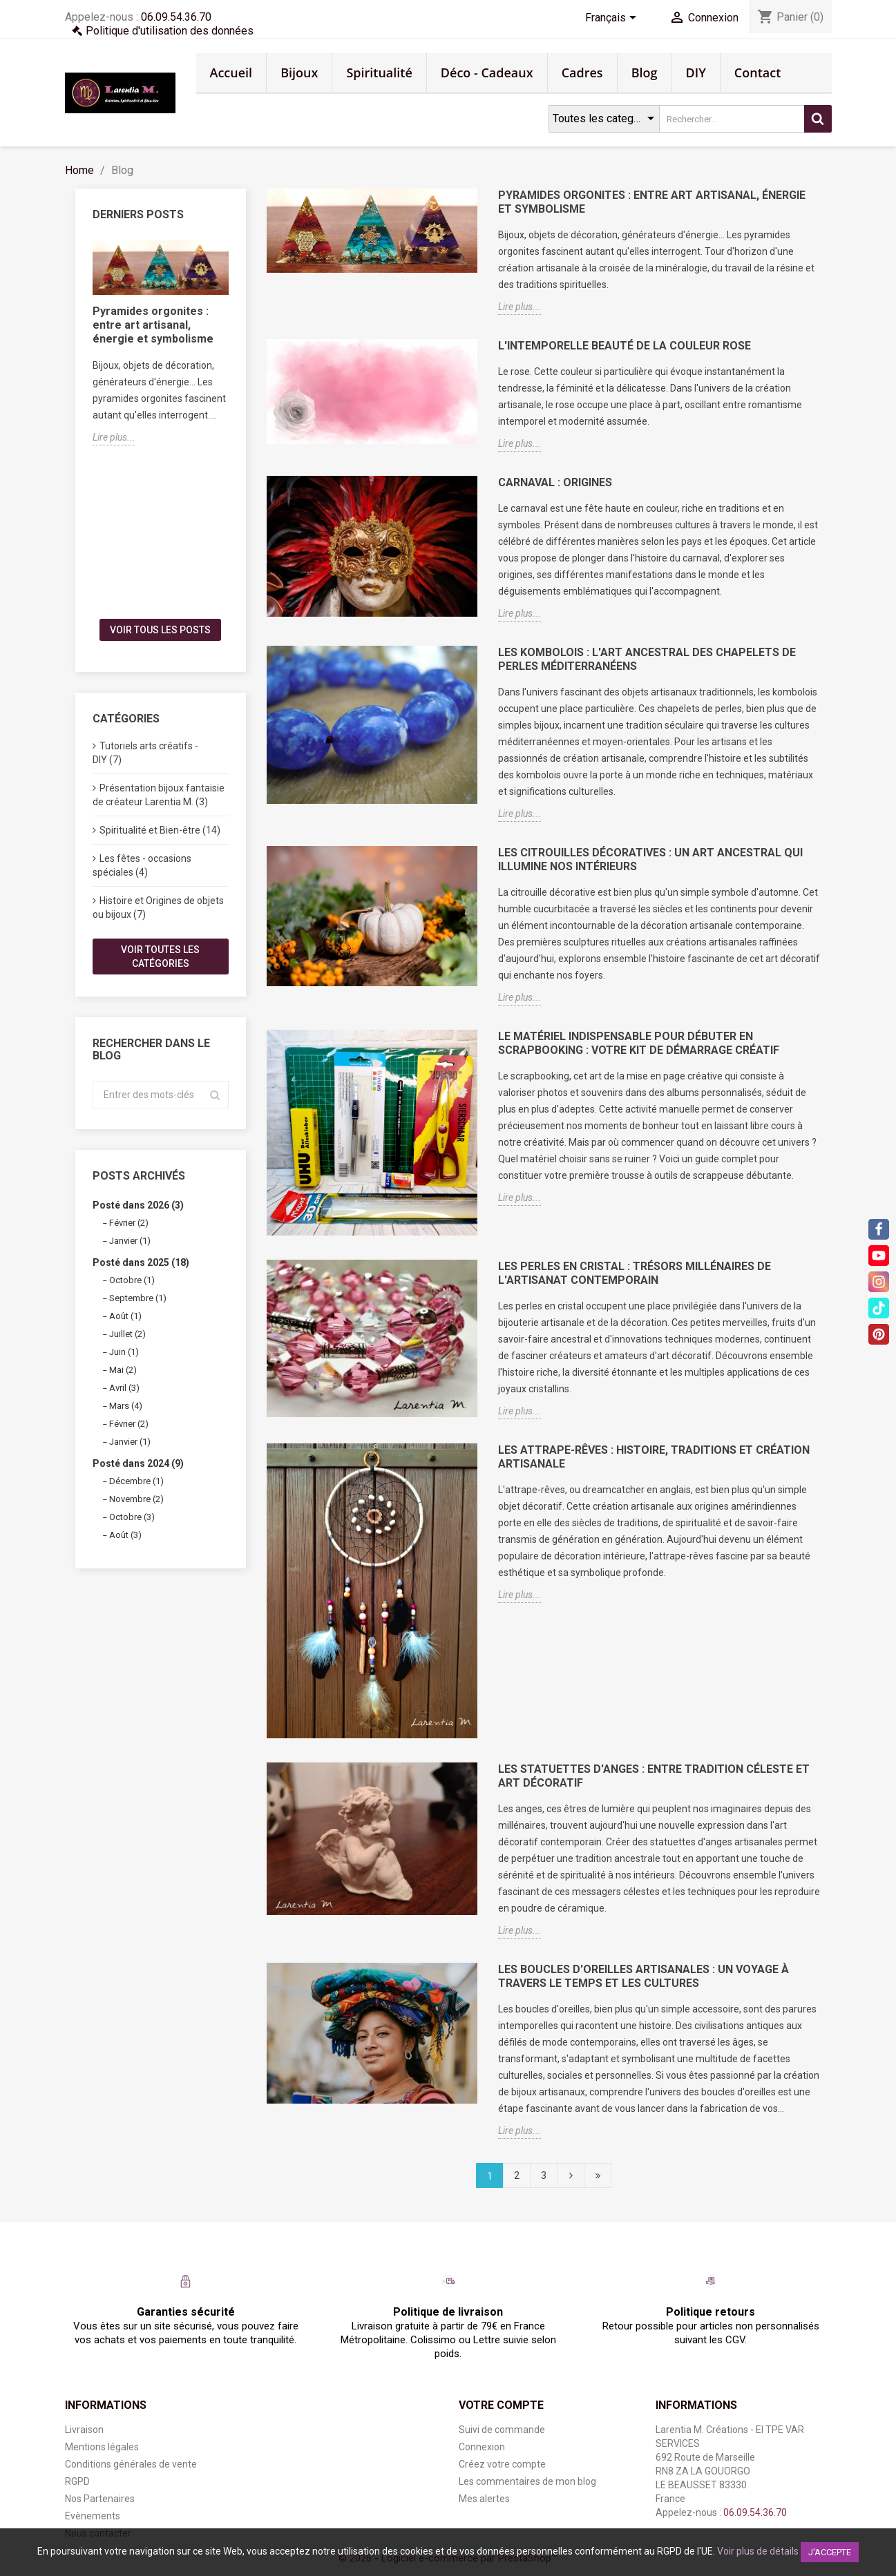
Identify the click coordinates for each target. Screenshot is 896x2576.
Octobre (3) (132, 1517)
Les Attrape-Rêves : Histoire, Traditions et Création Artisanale (654, 1456)
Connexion (482, 2446)
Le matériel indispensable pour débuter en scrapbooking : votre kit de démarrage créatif (638, 1043)
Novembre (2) (136, 1499)
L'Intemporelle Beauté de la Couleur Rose (624, 345)
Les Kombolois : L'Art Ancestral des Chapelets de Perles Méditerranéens (647, 659)
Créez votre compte (502, 2464)
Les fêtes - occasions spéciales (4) (142, 865)
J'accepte (829, 2552)
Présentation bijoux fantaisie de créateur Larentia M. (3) (159, 794)
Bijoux (299, 72)
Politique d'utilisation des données (170, 30)
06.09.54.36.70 (176, 16)
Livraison (84, 2429)
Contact (757, 72)
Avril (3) (124, 1388)
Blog (644, 72)
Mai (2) (123, 1370)
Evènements (92, 2515)
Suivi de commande (502, 2429)
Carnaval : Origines (555, 482)
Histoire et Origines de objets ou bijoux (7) (158, 907)
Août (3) (125, 1535)
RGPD (77, 2481)
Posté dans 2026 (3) (138, 1205)
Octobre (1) (132, 1280)
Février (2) (129, 1223)
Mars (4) (125, 1406)
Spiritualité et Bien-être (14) (159, 830)
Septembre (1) (137, 1298)
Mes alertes (484, 2498)
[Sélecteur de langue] (613, 18)
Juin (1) (124, 1352)
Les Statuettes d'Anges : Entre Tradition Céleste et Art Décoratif (654, 1775)
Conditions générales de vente (131, 2464)
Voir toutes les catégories (160, 956)
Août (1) (125, 1316)
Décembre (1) (136, 1481)
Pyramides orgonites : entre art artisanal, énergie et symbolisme (153, 325)
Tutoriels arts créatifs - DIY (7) (145, 752)
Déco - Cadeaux (487, 72)
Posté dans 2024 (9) (138, 1463)
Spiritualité (379, 72)
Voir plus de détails (758, 2551)
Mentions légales (102, 2446)
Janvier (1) (130, 1241)
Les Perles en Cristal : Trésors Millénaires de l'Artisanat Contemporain (634, 1273)
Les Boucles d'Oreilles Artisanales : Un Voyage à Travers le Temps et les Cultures (643, 1976)
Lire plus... (114, 437)
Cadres (582, 72)
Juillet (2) (127, 1334)
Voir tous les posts (160, 629)
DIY (696, 72)
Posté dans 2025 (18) (141, 1262)
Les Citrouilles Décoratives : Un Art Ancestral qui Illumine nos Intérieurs (650, 859)
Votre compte (501, 2405)
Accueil (231, 72)
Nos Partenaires (100, 2498)
